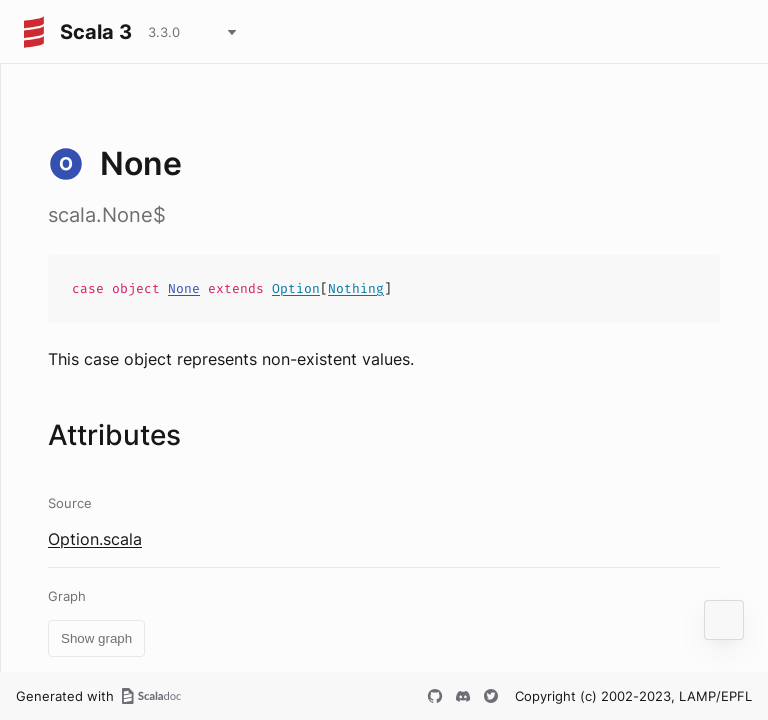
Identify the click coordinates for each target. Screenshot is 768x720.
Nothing (356, 288)
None (184, 288)
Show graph (96, 638)
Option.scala (95, 539)
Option (296, 288)
